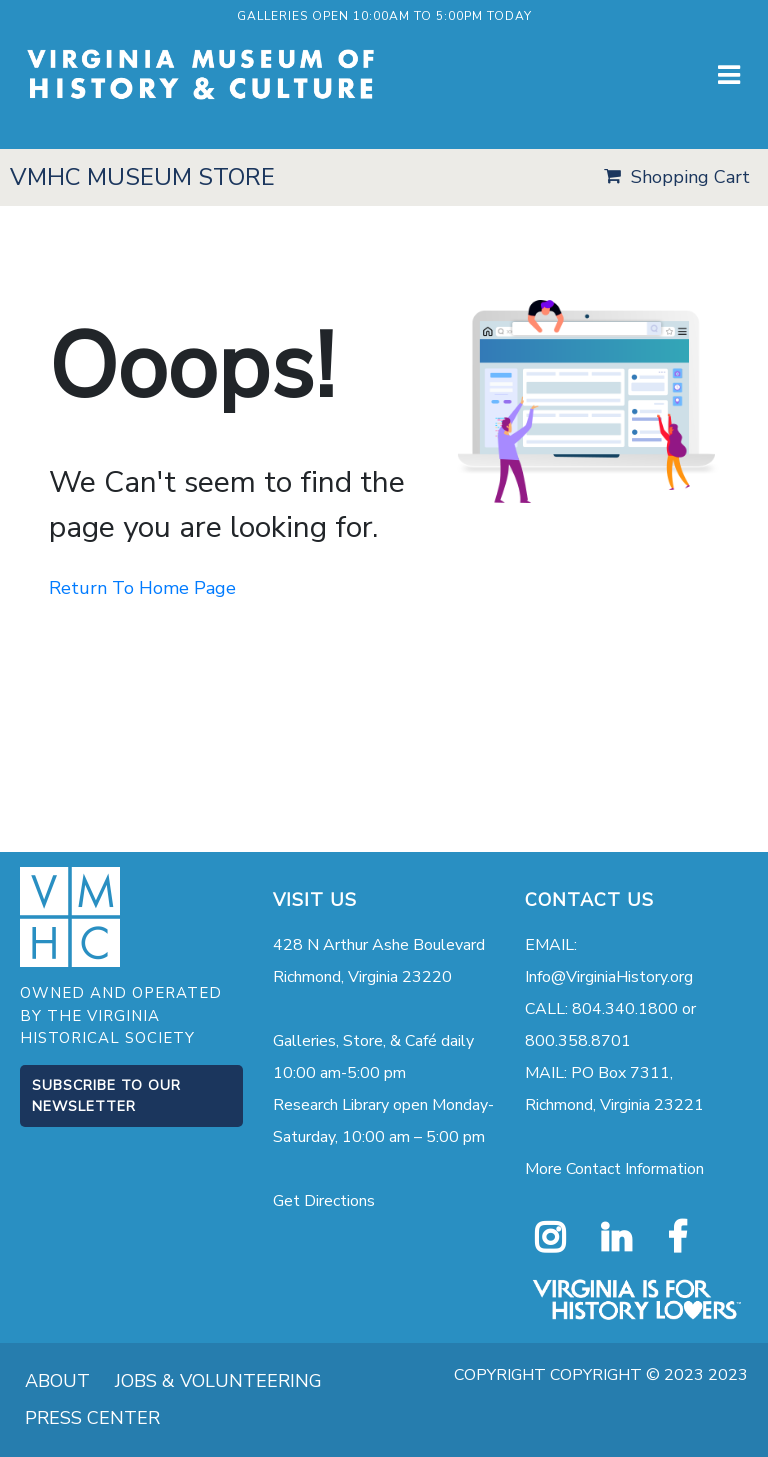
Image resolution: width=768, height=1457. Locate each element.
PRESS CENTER (92, 1418)
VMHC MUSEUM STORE (142, 177)
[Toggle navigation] (729, 75)
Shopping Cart (690, 177)
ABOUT (57, 1381)
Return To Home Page (142, 588)
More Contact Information (614, 1169)
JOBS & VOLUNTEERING (218, 1381)
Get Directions (324, 1201)
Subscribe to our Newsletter (106, 1096)
